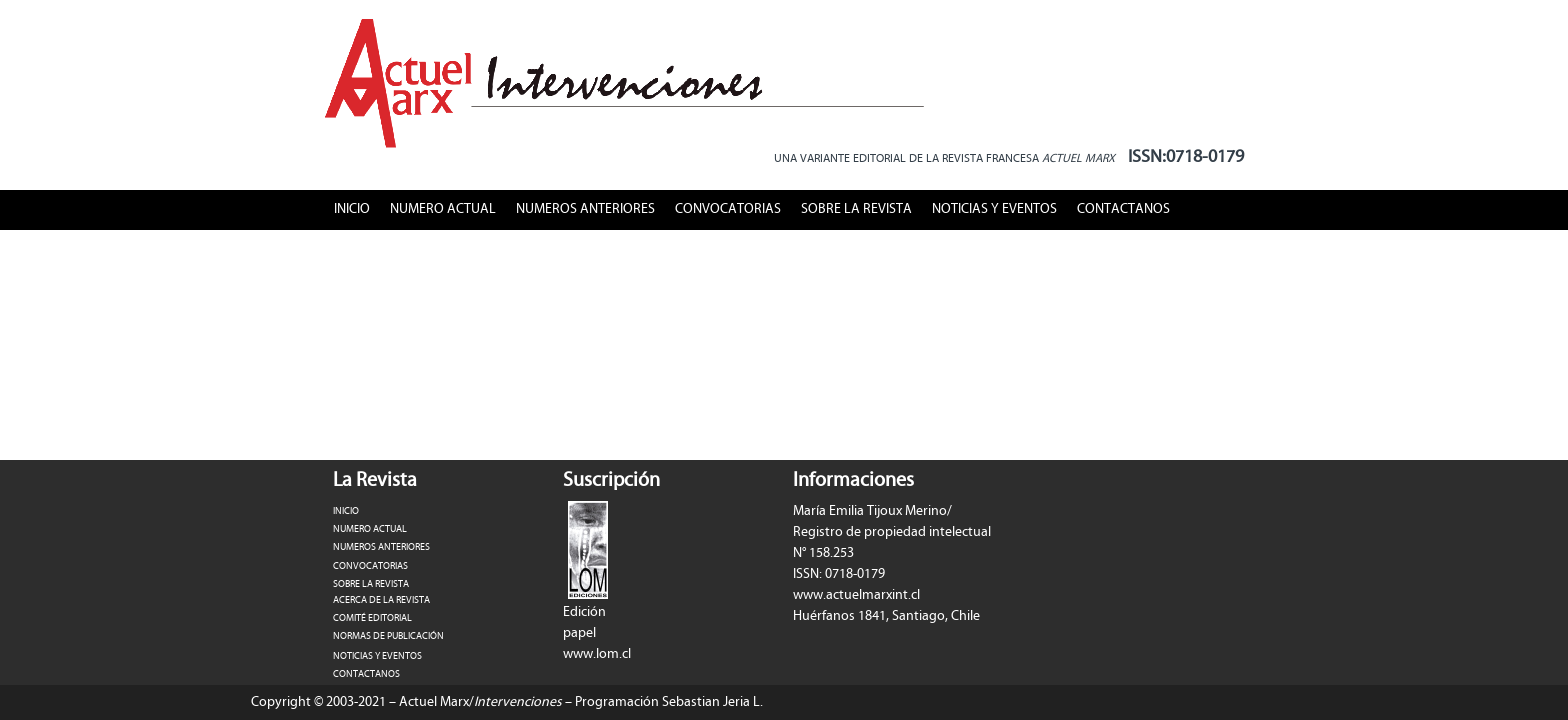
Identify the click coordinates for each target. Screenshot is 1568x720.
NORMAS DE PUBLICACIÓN (388, 636)
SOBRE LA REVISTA (856, 209)
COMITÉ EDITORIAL (372, 618)
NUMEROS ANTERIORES (585, 209)
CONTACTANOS (1123, 209)
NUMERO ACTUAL (443, 209)
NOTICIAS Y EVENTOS (994, 209)
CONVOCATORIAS (728, 209)
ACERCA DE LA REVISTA (381, 600)
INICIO (352, 209)
